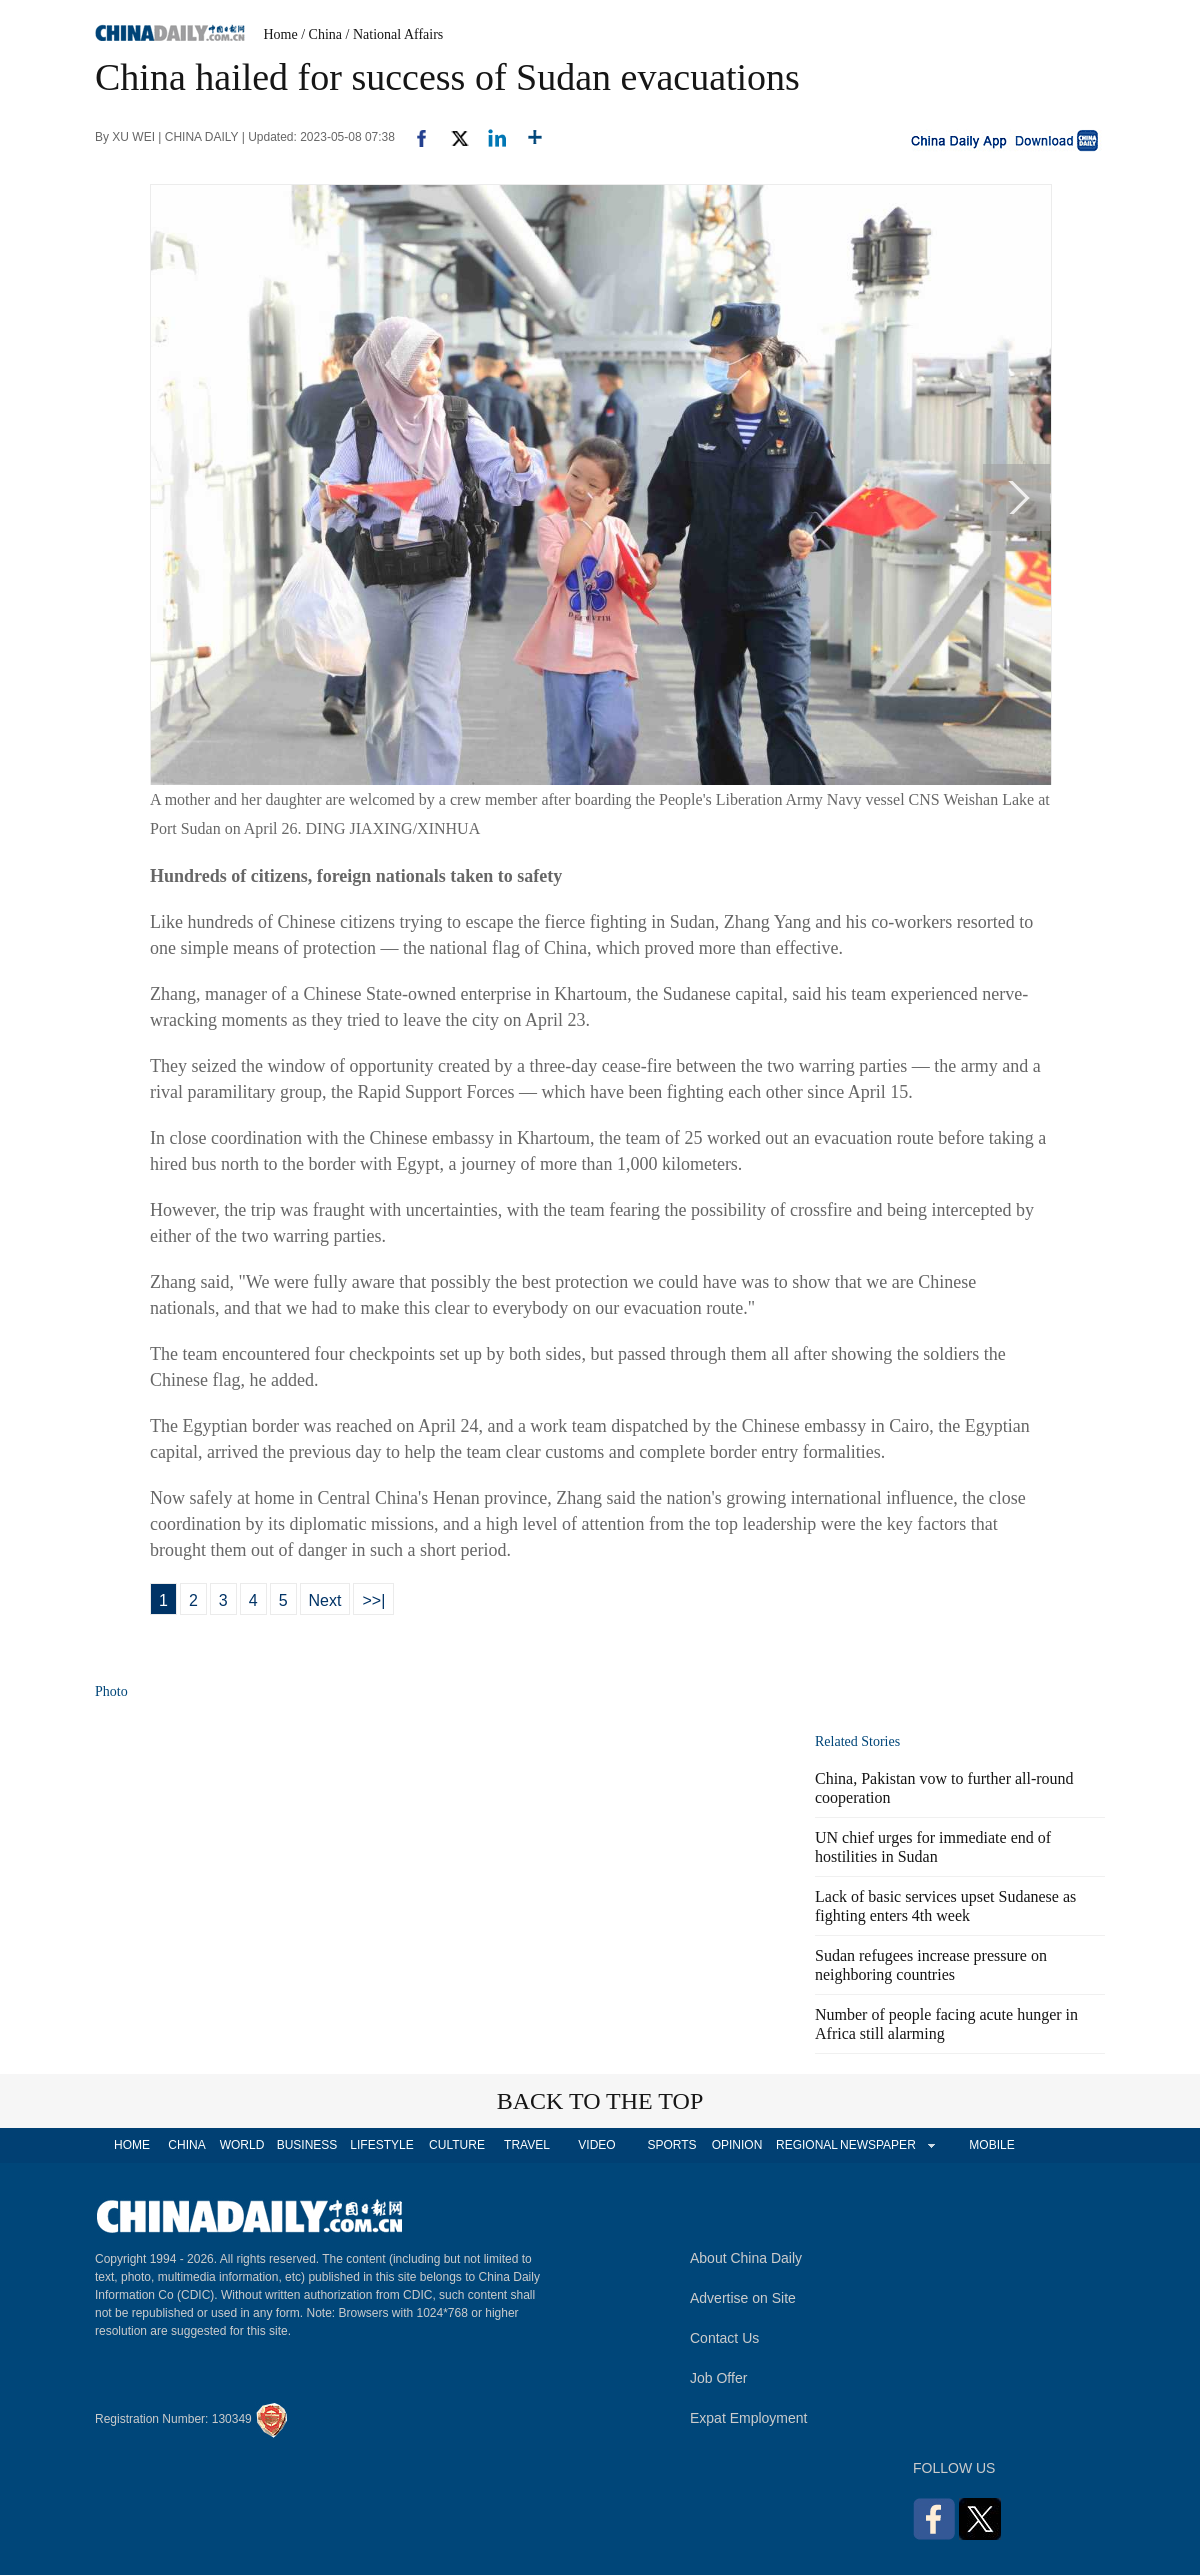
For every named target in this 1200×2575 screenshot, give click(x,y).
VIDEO (596, 2145)
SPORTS (671, 2145)
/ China (321, 34)
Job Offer (718, 2378)
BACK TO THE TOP (600, 2101)
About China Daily (746, 2258)
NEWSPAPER (877, 2145)
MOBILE (991, 2145)
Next (325, 1600)
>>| (373, 1600)
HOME (132, 2145)
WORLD (242, 2145)
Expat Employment (749, 2418)
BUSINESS (307, 2145)
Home (281, 34)
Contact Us (724, 2338)
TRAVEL (527, 2145)
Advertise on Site (743, 2298)
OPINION (737, 2145)
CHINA (186, 2145)
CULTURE (457, 2145)
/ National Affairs (395, 34)
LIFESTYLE (381, 2145)
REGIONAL (807, 2145)
